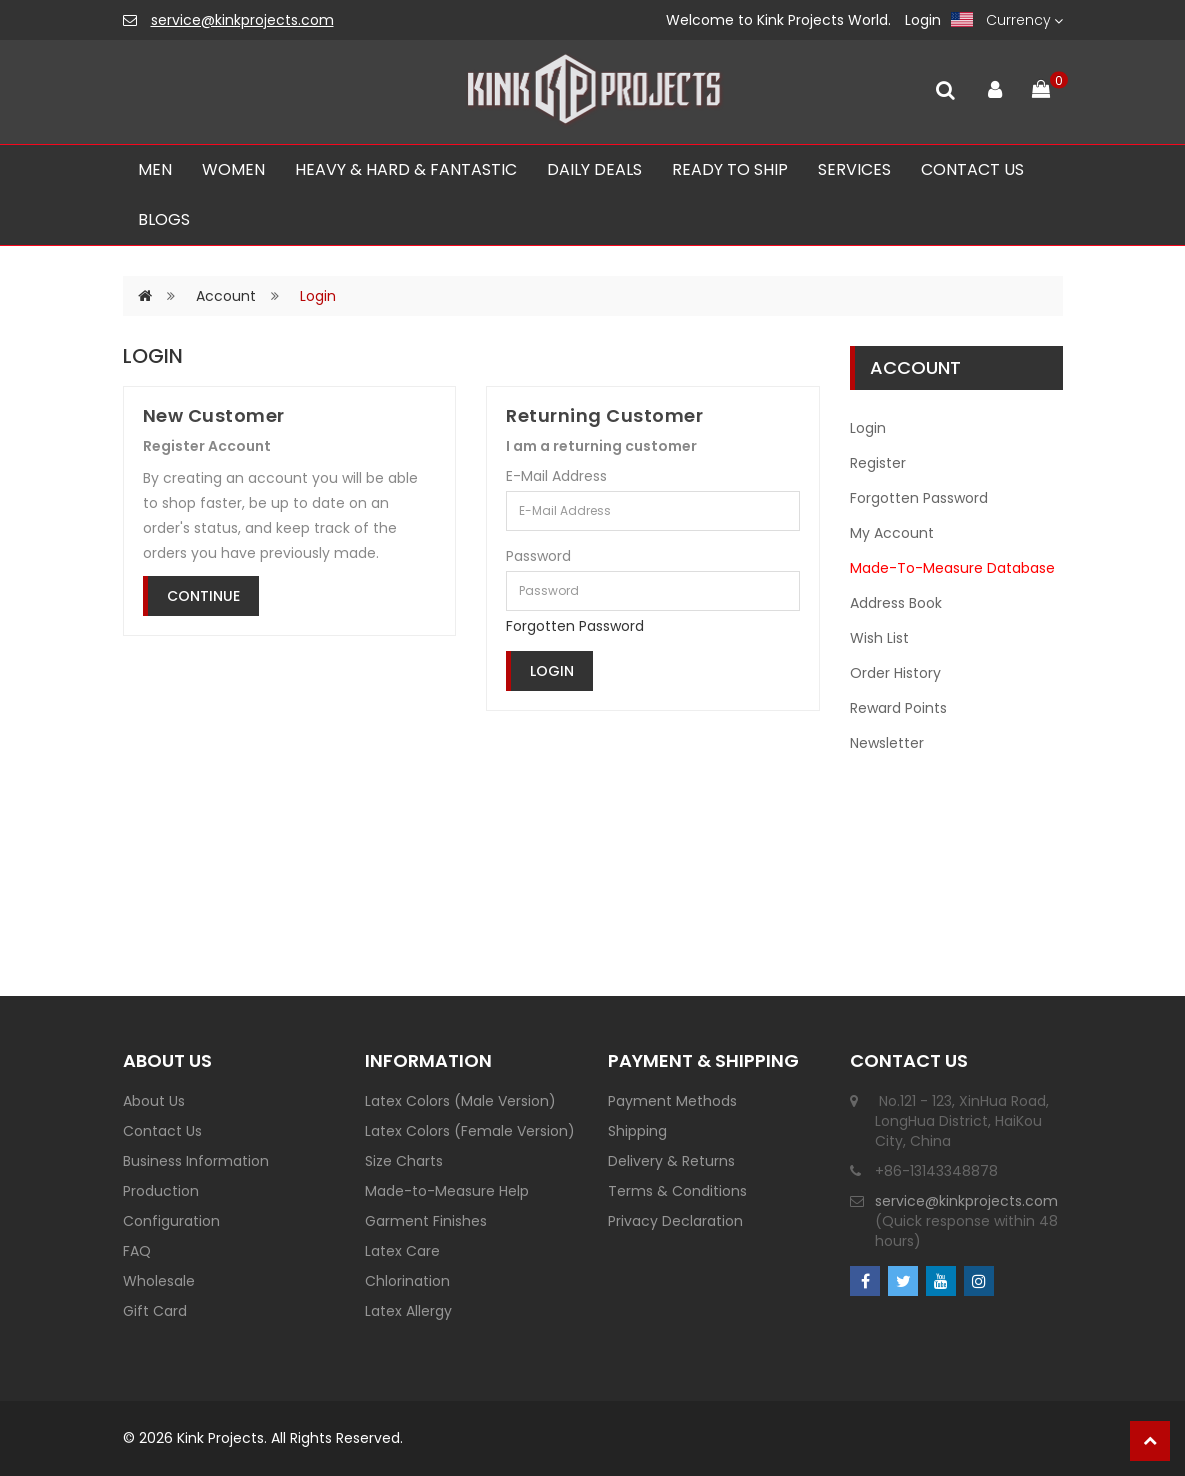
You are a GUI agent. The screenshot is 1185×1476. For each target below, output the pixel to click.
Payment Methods (672, 1101)
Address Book (896, 603)
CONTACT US (972, 169)
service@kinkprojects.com (242, 20)
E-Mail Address (556, 476)
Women (233, 169)
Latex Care (402, 1251)
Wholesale (159, 1281)
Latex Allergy (408, 1311)
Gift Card (155, 1311)
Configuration (171, 1221)
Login (923, 20)
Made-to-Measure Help (447, 1191)
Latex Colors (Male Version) (460, 1101)
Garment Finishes (426, 1221)
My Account (892, 533)
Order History (895, 673)
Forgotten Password (575, 626)
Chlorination (407, 1281)
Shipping (637, 1131)
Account (226, 296)
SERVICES (854, 169)
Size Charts (404, 1161)
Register (878, 463)
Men (155, 169)
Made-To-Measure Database (952, 568)
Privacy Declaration (675, 1221)
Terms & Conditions (677, 1191)
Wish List (879, 638)
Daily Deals (594, 169)
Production (161, 1191)
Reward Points (898, 708)
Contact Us (162, 1131)
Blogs (164, 219)
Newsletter (887, 743)
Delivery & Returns (671, 1161)
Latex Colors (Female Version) (470, 1131)
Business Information (196, 1161)
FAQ (137, 1251)
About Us (154, 1101)
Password (538, 556)
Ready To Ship (730, 169)
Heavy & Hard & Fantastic (406, 169)
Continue (203, 596)
